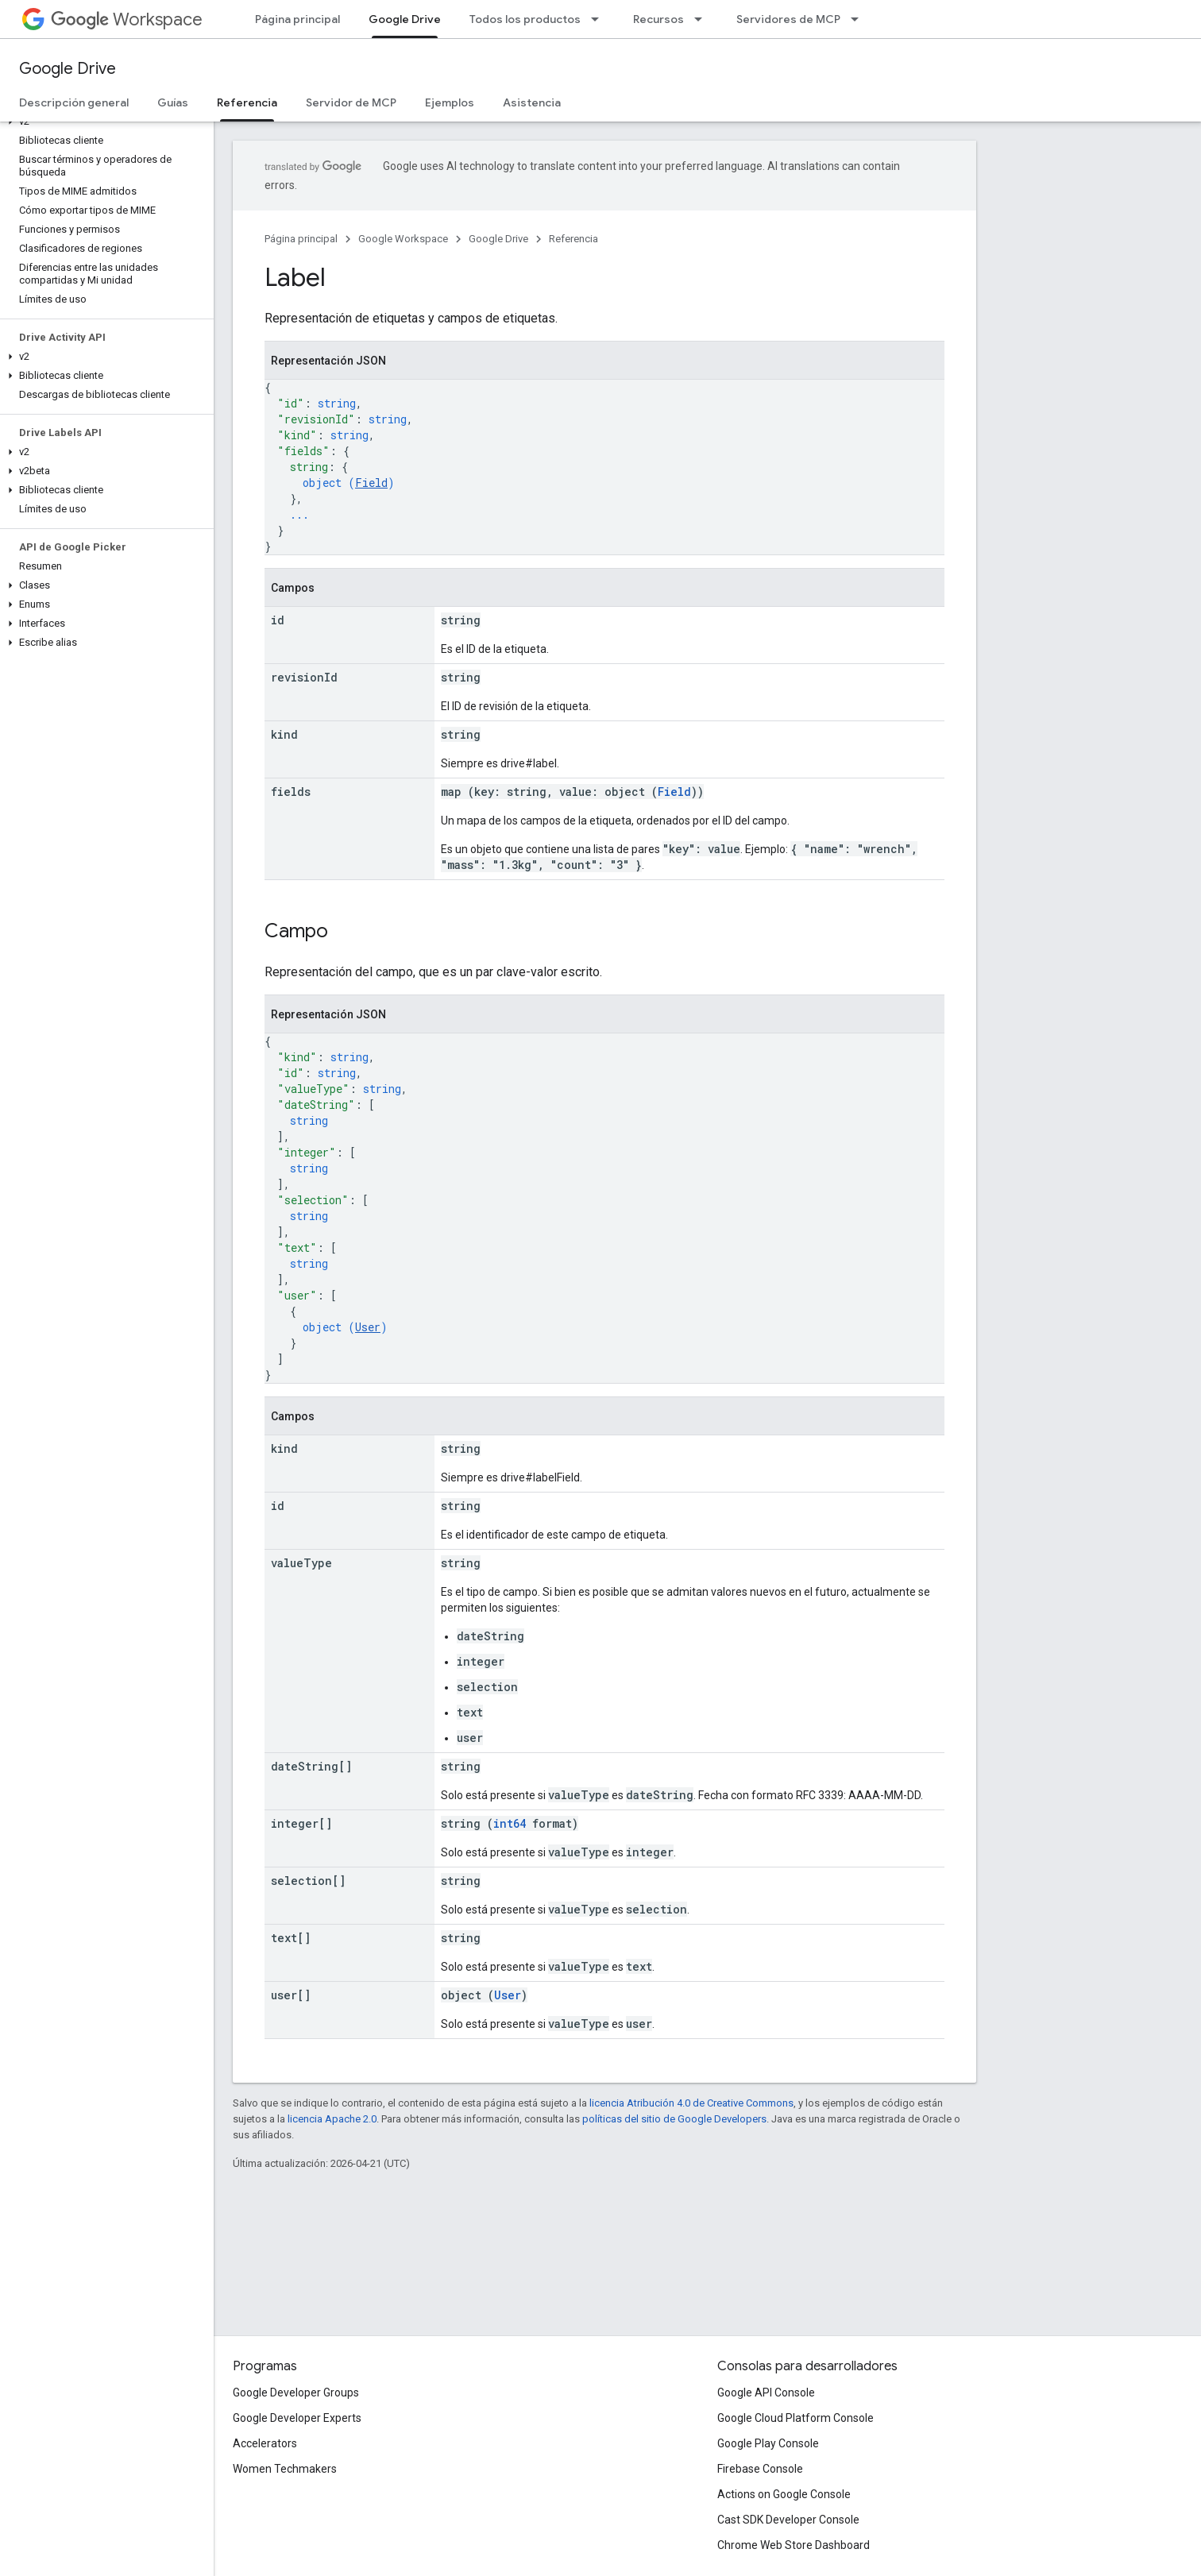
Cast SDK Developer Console (788, 2519)
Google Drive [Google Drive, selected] (405, 19)
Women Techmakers (285, 2468)
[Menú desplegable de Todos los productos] (600, 19)
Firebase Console (760, 2468)
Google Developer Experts (297, 2418)
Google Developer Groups (296, 2392)
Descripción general (74, 102)
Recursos (658, 19)
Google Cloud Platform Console (795, 2418)
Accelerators (265, 2443)
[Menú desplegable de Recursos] (703, 19)
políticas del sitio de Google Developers (674, 2119)
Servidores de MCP (788, 19)
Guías (172, 102)
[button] (103, 121)
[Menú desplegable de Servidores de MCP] (859, 19)
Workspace (127, 19)
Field (371, 482)
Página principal (297, 19)
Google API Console (766, 2392)
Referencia (573, 239)
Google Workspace (403, 239)
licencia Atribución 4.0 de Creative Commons (691, 2103)
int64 (509, 1823)
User (367, 1326)
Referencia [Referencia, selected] (247, 102)
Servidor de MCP (351, 102)
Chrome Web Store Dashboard (793, 2545)
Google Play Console (768, 2443)
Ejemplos (449, 102)
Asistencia (532, 102)
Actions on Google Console (784, 2494)
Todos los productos (525, 19)
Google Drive (67, 69)
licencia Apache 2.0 (332, 2119)
